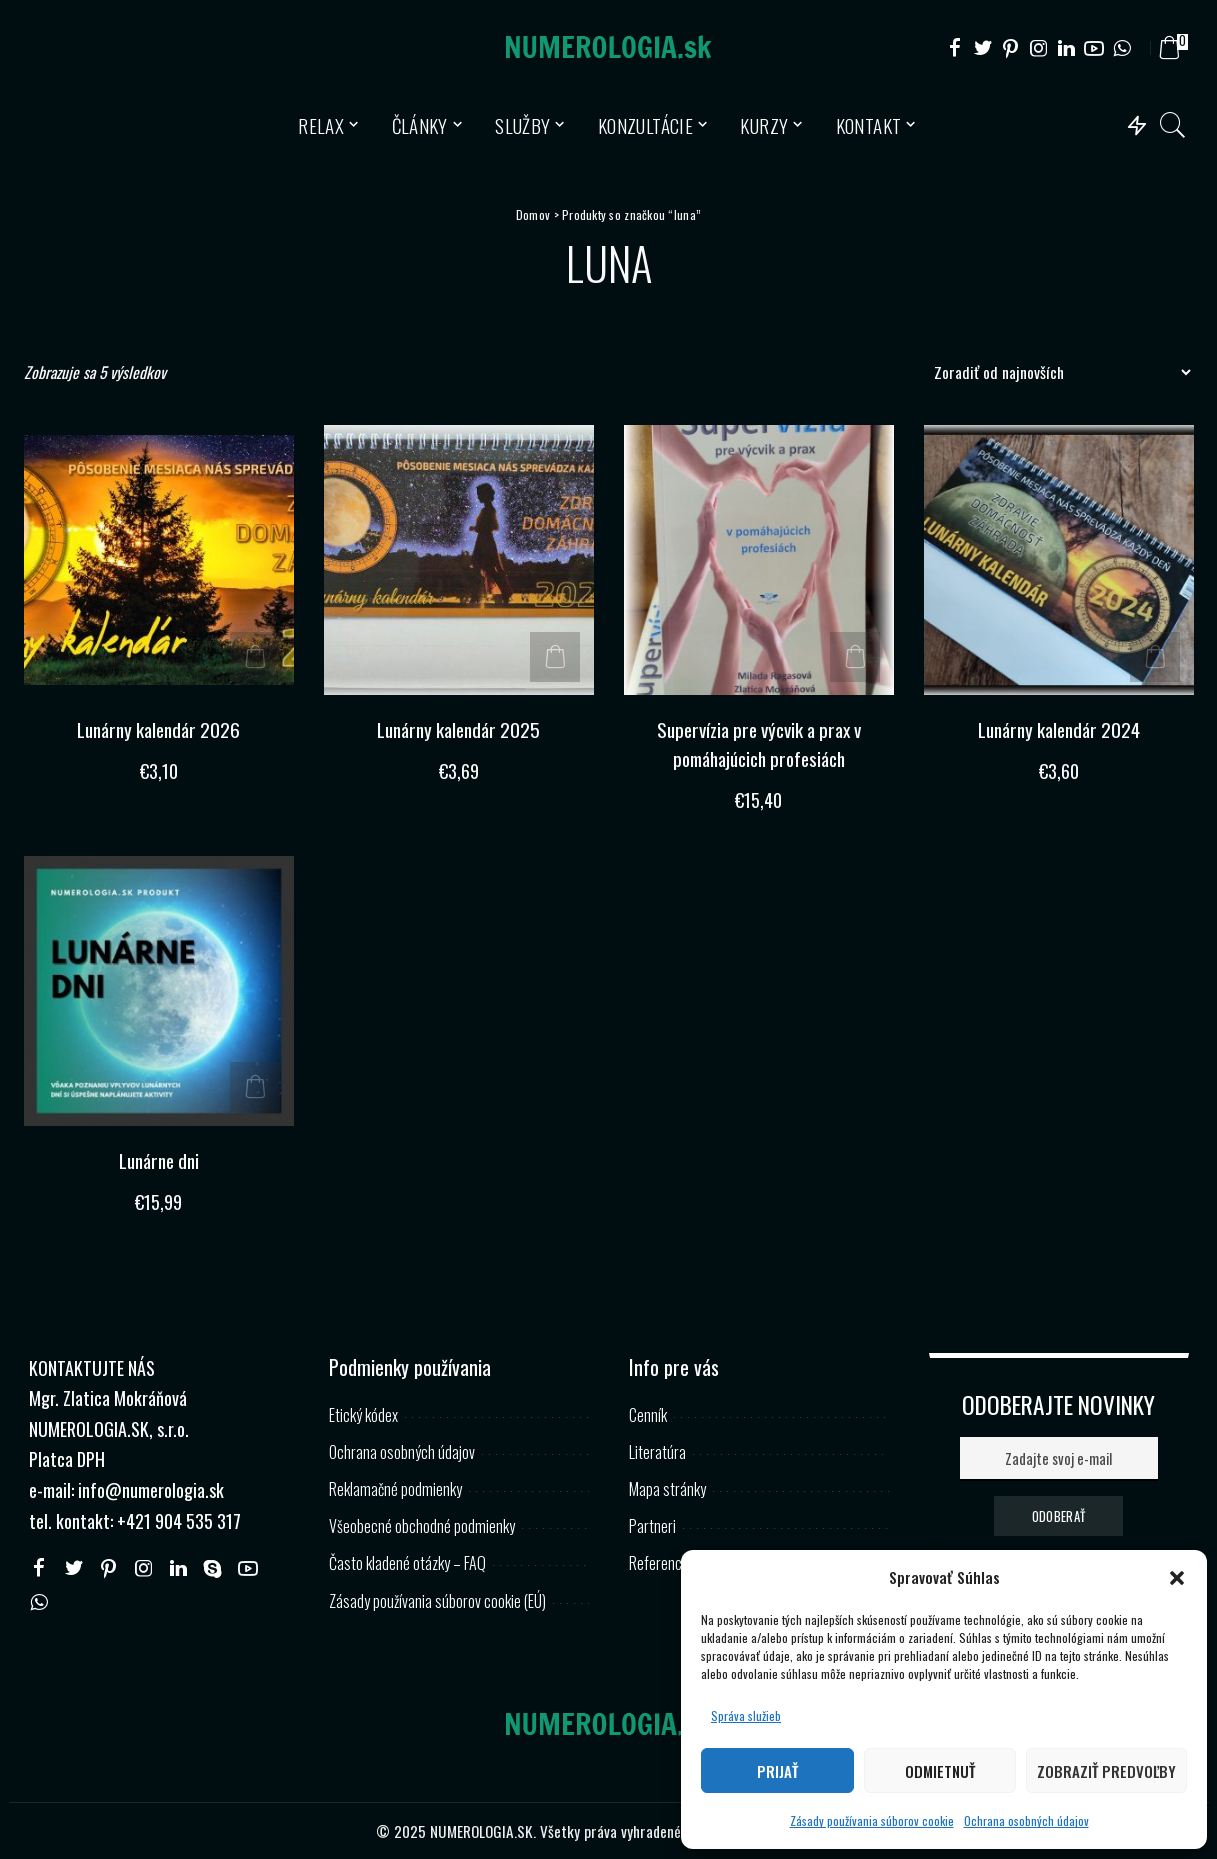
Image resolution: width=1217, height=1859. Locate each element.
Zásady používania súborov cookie (872, 1820)
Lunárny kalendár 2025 (458, 729)
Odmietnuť (940, 1771)
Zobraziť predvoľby (1106, 1771)
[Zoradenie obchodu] (1057, 372)
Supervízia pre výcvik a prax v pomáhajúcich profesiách (759, 743)
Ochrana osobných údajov (1026, 1820)
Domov (533, 214)
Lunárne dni (158, 1160)
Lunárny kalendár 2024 (1058, 729)
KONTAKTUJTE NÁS (92, 1367)
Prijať (777, 1771)
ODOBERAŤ (1058, 1515)
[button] (1177, 1578)
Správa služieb (746, 1715)
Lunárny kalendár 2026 (158, 729)
